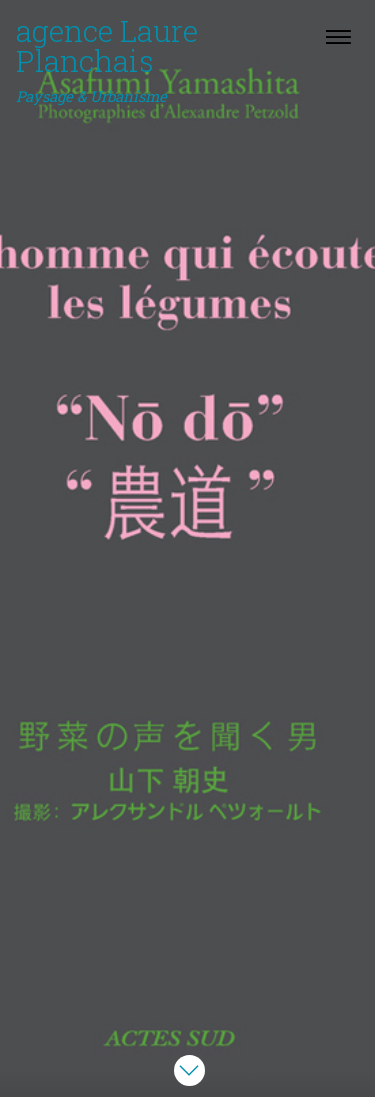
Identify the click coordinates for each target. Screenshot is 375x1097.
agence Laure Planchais (107, 60)
